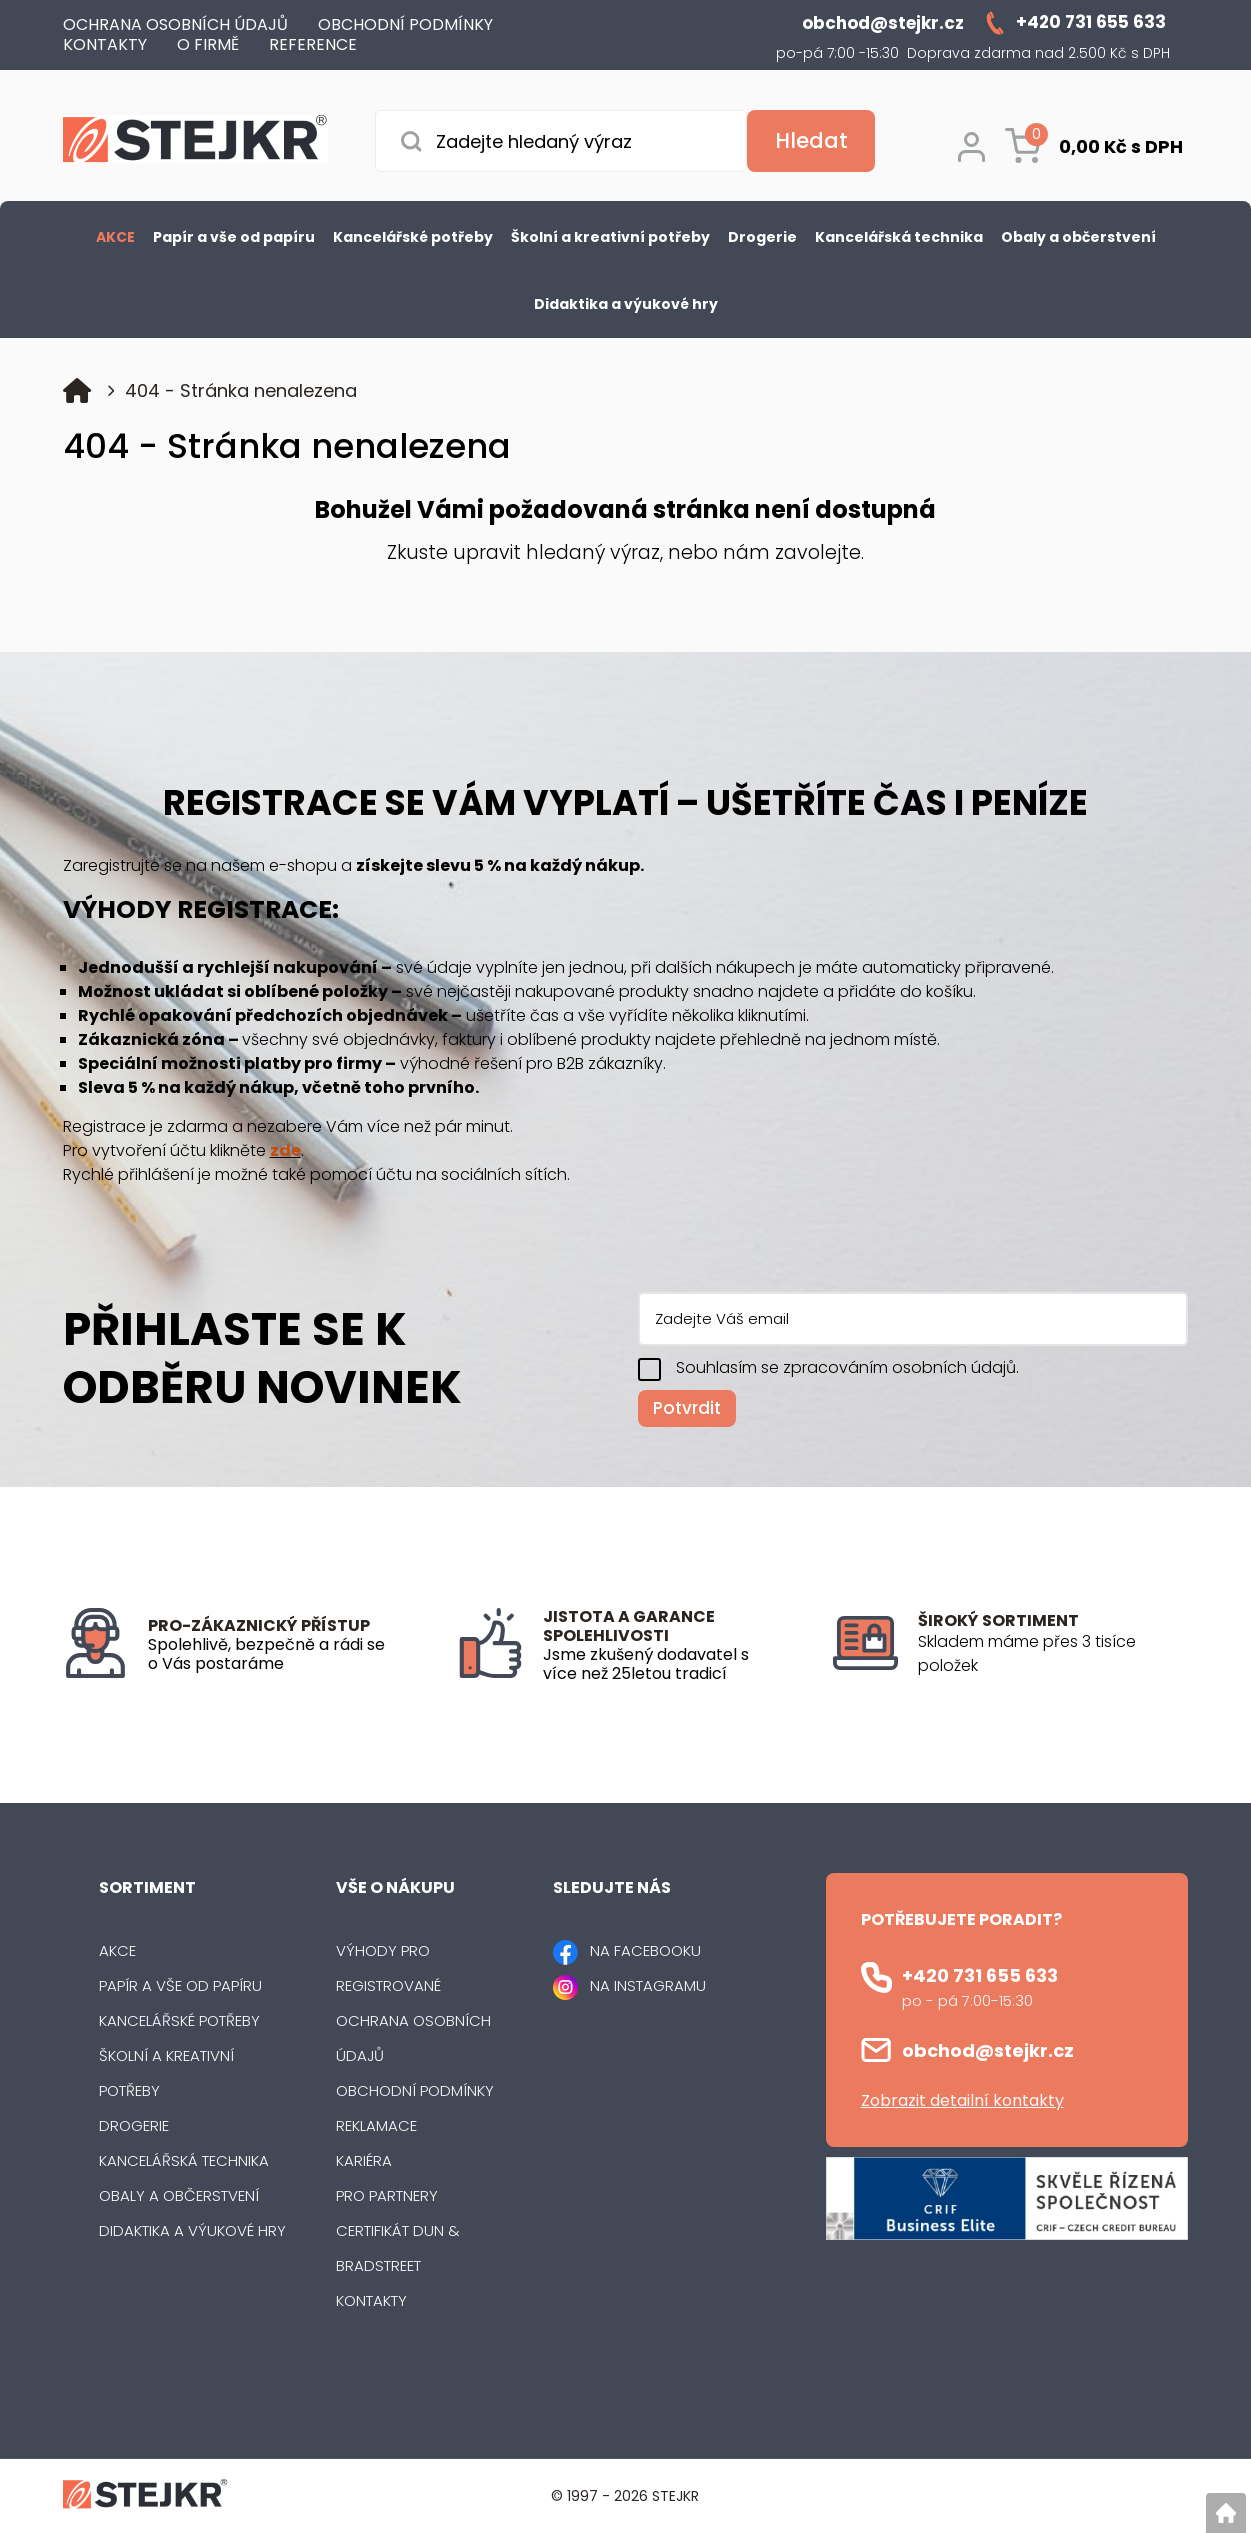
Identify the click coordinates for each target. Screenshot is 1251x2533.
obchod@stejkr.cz (988, 2050)
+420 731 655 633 (980, 1975)
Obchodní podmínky (415, 2090)
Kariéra (364, 2160)
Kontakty (371, 2300)
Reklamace (376, 2125)
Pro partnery (387, 2195)
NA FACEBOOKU (645, 1950)
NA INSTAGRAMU (648, 1985)
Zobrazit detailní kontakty (962, 2100)
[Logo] (195, 142)
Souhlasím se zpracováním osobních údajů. (847, 1367)
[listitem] (1053, 1654)
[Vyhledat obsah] (811, 141)
